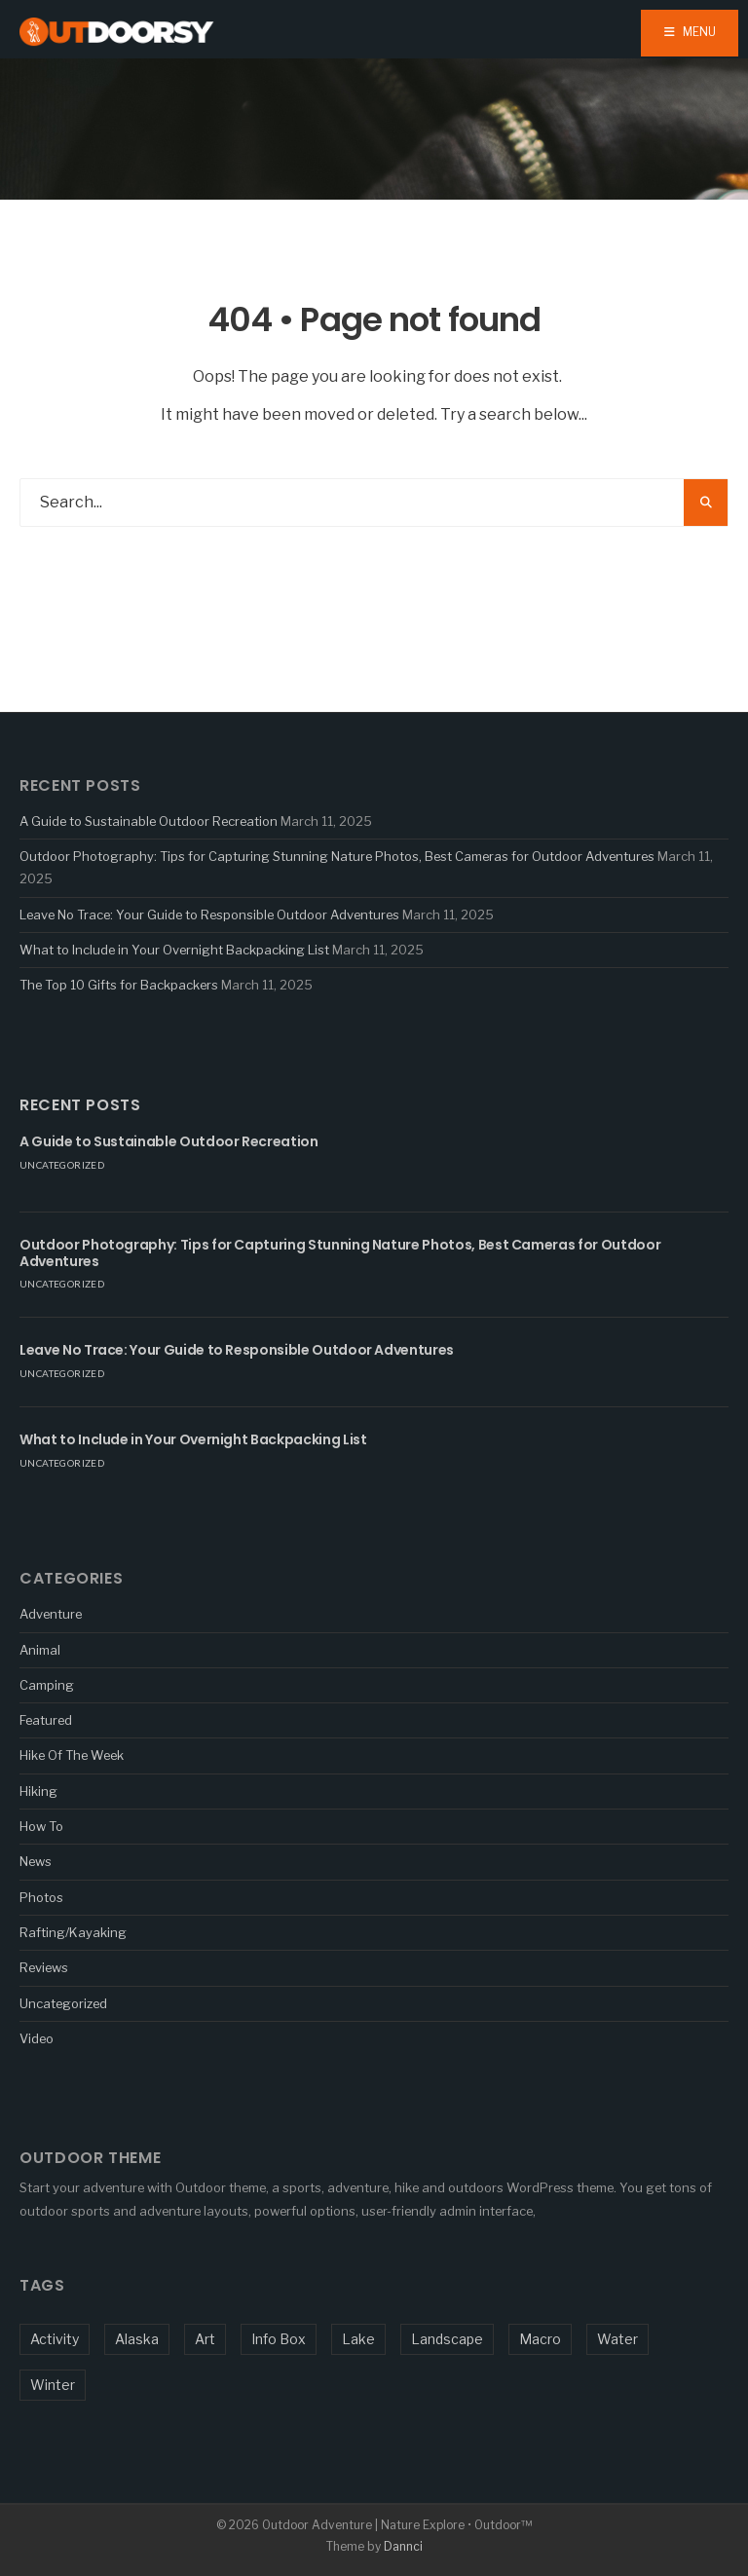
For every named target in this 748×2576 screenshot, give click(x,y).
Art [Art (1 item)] (205, 2339)
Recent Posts (80, 1105)
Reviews (43, 1967)
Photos (41, 1897)
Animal (39, 1650)
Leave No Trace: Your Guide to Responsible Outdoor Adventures (209, 914)
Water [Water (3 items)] (617, 2339)
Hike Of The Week (71, 1755)
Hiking (38, 1791)
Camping (46, 1685)
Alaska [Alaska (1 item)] (137, 2339)
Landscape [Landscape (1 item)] (447, 2339)
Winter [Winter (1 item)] (52, 2384)
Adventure (50, 1614)
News (35, 1861)
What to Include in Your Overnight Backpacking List (174, 949)
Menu (690, 31)
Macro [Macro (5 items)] (540, 2339)
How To (41, 1826)
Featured (45, 1720)
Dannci (403, 2546)
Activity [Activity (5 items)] (54, 2339)
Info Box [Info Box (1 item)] (278, 2339)
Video (36, 2038)
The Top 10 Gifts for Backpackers (118, 984)
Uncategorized (61, 1165)
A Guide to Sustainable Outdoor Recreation (148, 821)
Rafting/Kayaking (73, 1932)
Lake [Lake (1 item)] (358, 2339)
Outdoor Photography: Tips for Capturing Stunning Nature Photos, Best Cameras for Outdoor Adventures (336, 856)
